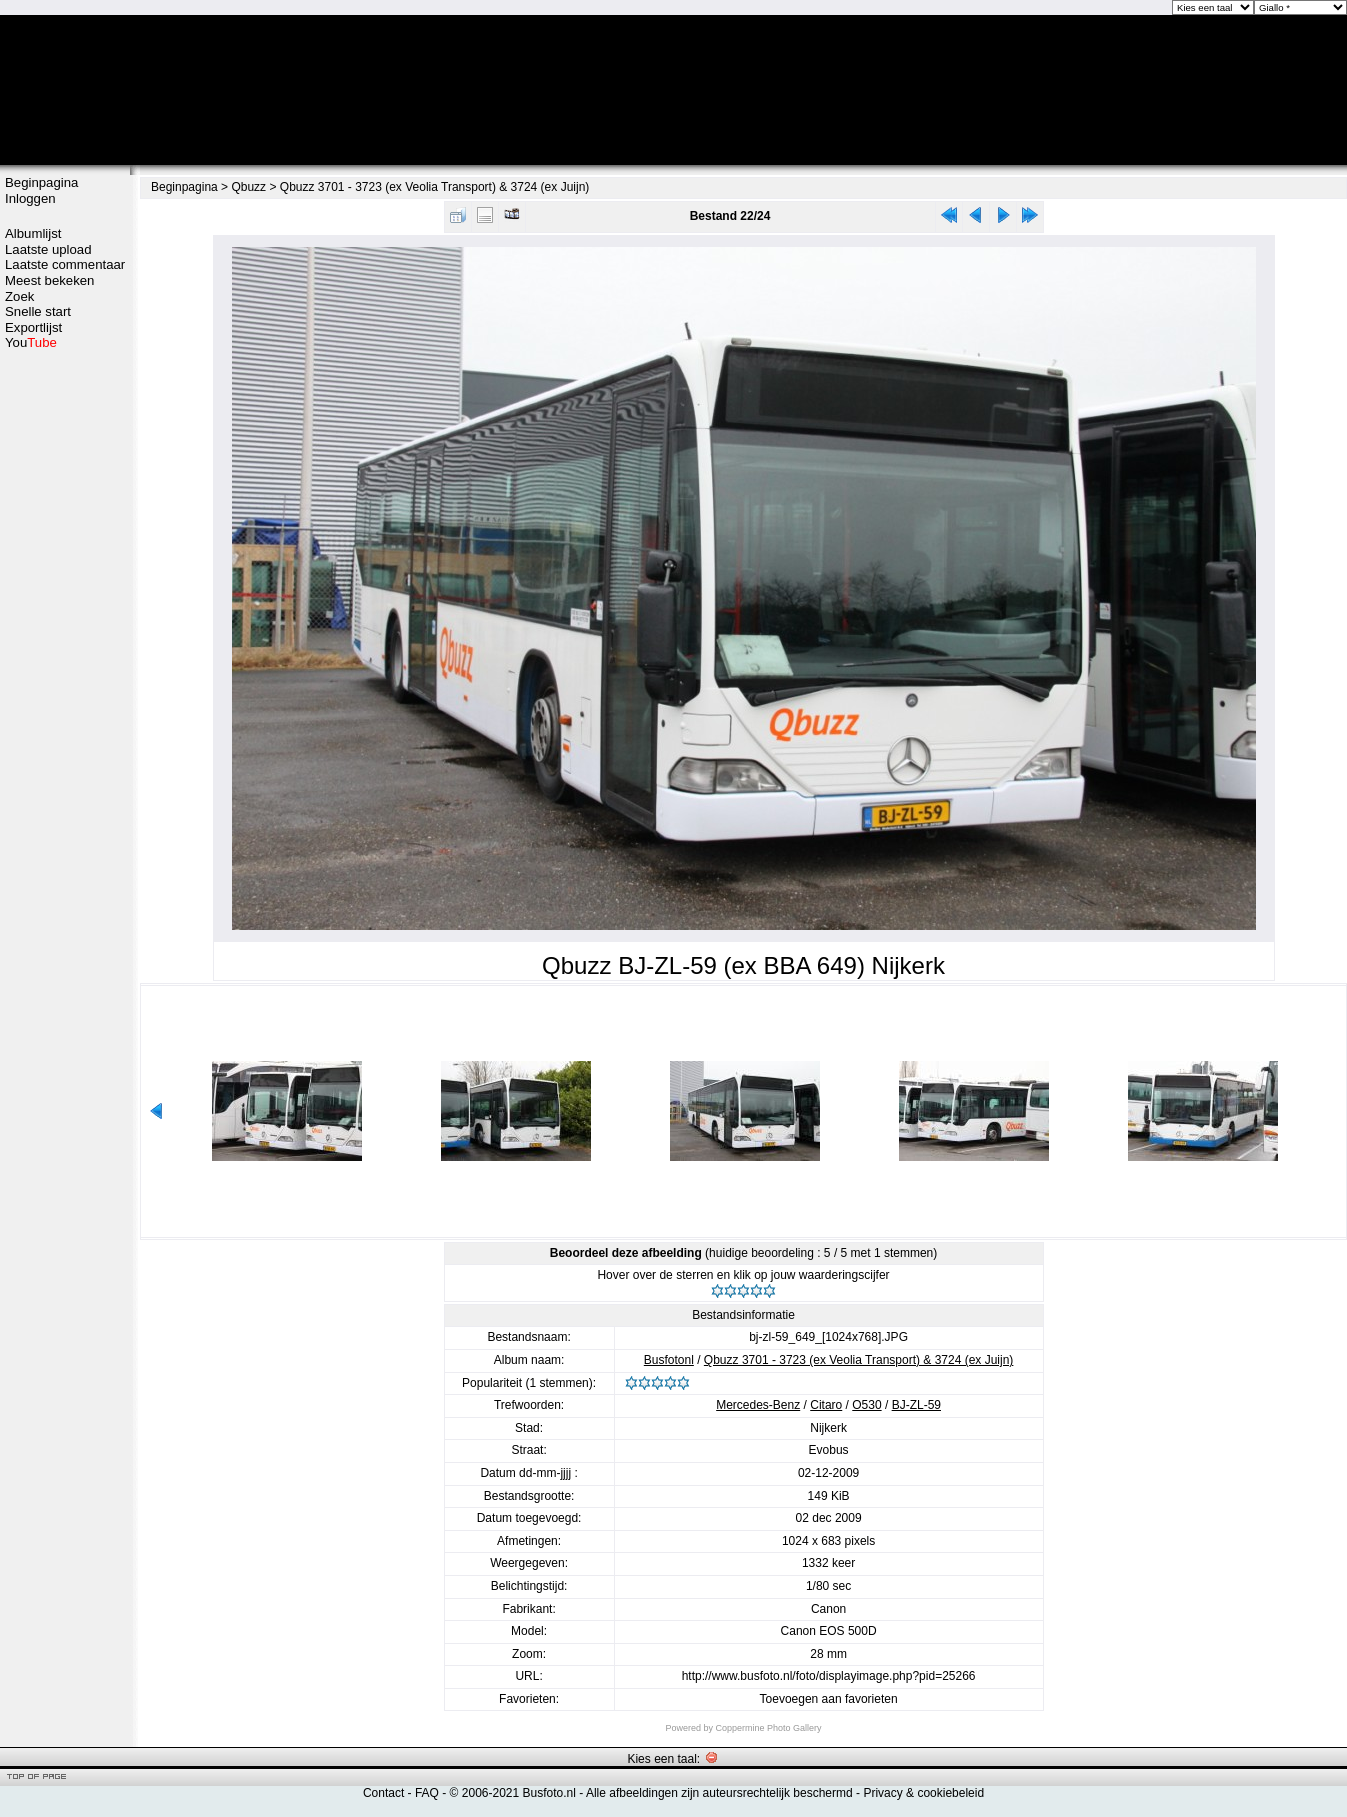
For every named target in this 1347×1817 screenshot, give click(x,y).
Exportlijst (33, 327)
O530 (866, 1405)
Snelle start (38, 311)
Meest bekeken (49, 280)
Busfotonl (669, 1360)
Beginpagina (41, 182)
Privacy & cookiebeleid (923, 1793)
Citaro (826, 1405)
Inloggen (30, 198)
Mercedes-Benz (758, 1405)
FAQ (427, 1793)
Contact (383, 1793)
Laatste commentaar (65, 264)
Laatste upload (48, 249)
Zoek (19, 296)
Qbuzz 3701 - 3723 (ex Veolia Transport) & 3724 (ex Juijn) (435, 187)
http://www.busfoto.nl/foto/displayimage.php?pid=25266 (829, 1676)
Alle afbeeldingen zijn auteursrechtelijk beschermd (719, 1793)
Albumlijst (33, 233)
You (31, 342)
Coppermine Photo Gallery (768, 1728)
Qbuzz (248, 187)
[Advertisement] (65, 427)
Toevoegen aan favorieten (829, 1699)
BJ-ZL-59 (916, 1405)
